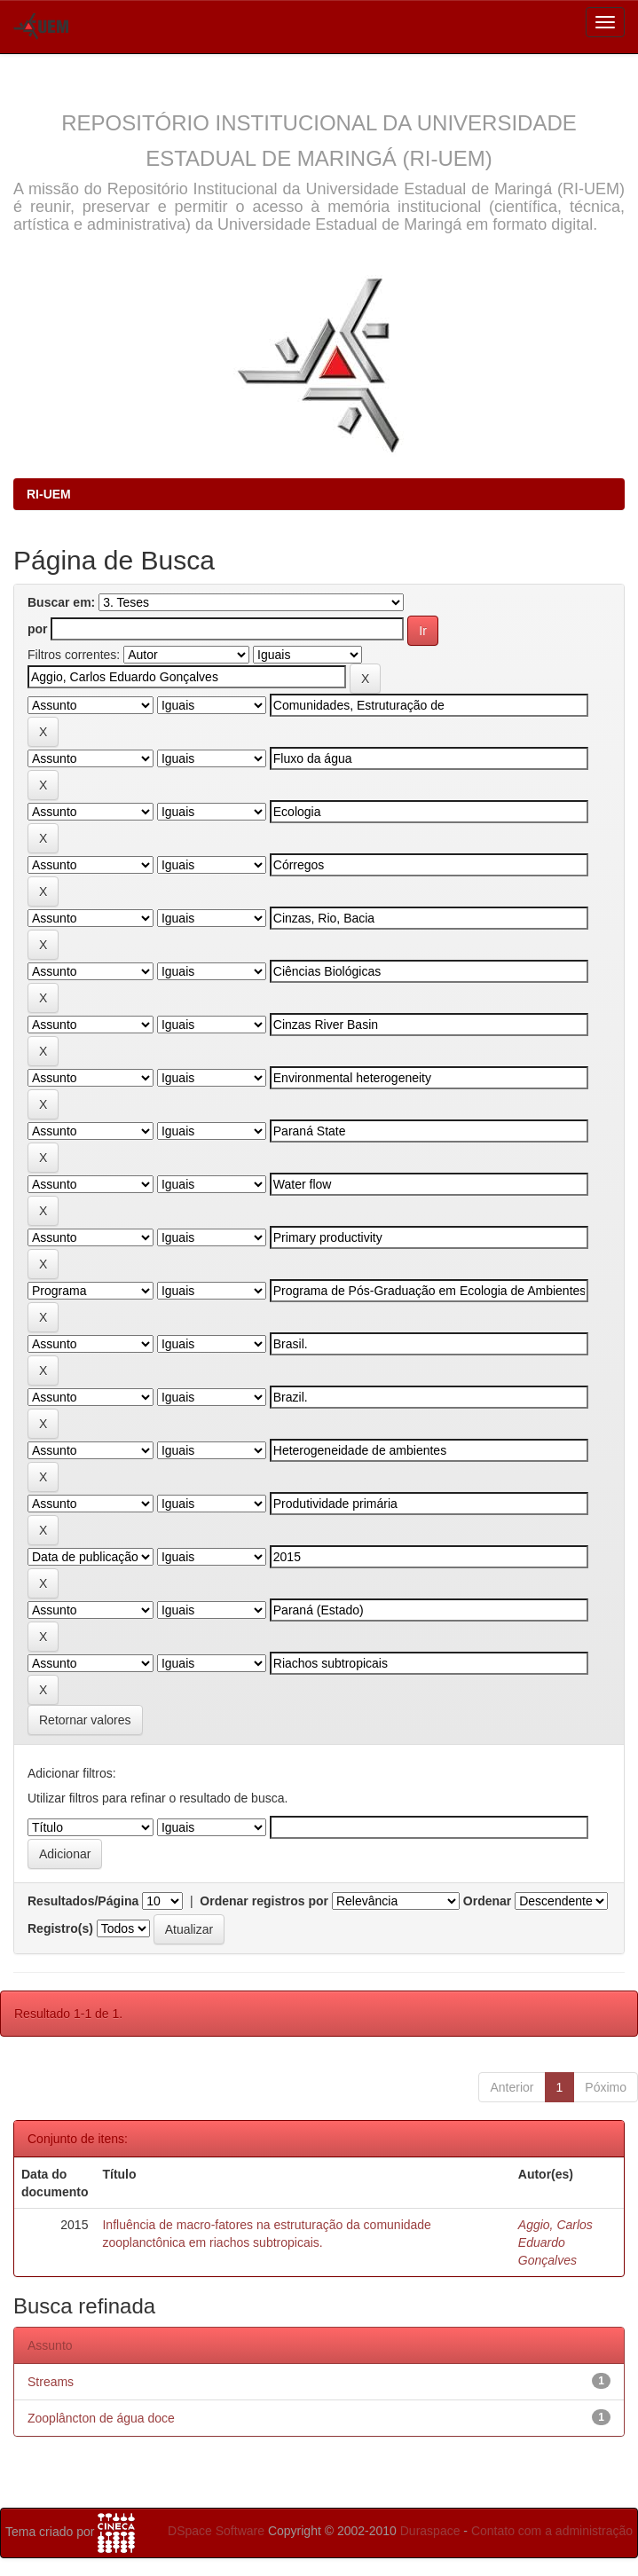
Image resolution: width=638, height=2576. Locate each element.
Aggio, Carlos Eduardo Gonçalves (555, 2242)
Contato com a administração (552, 2531)
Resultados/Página (83, 1901)
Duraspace (430, 2531)
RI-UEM (49, 494)
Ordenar (487, 1901)
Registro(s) (60, 1928)
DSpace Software (216, 2531)
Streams (51, 2382)
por (38, 629)
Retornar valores (85, 1720)
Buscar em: (61, 602)
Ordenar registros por (264, 1901)
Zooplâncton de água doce (101, 2418)
